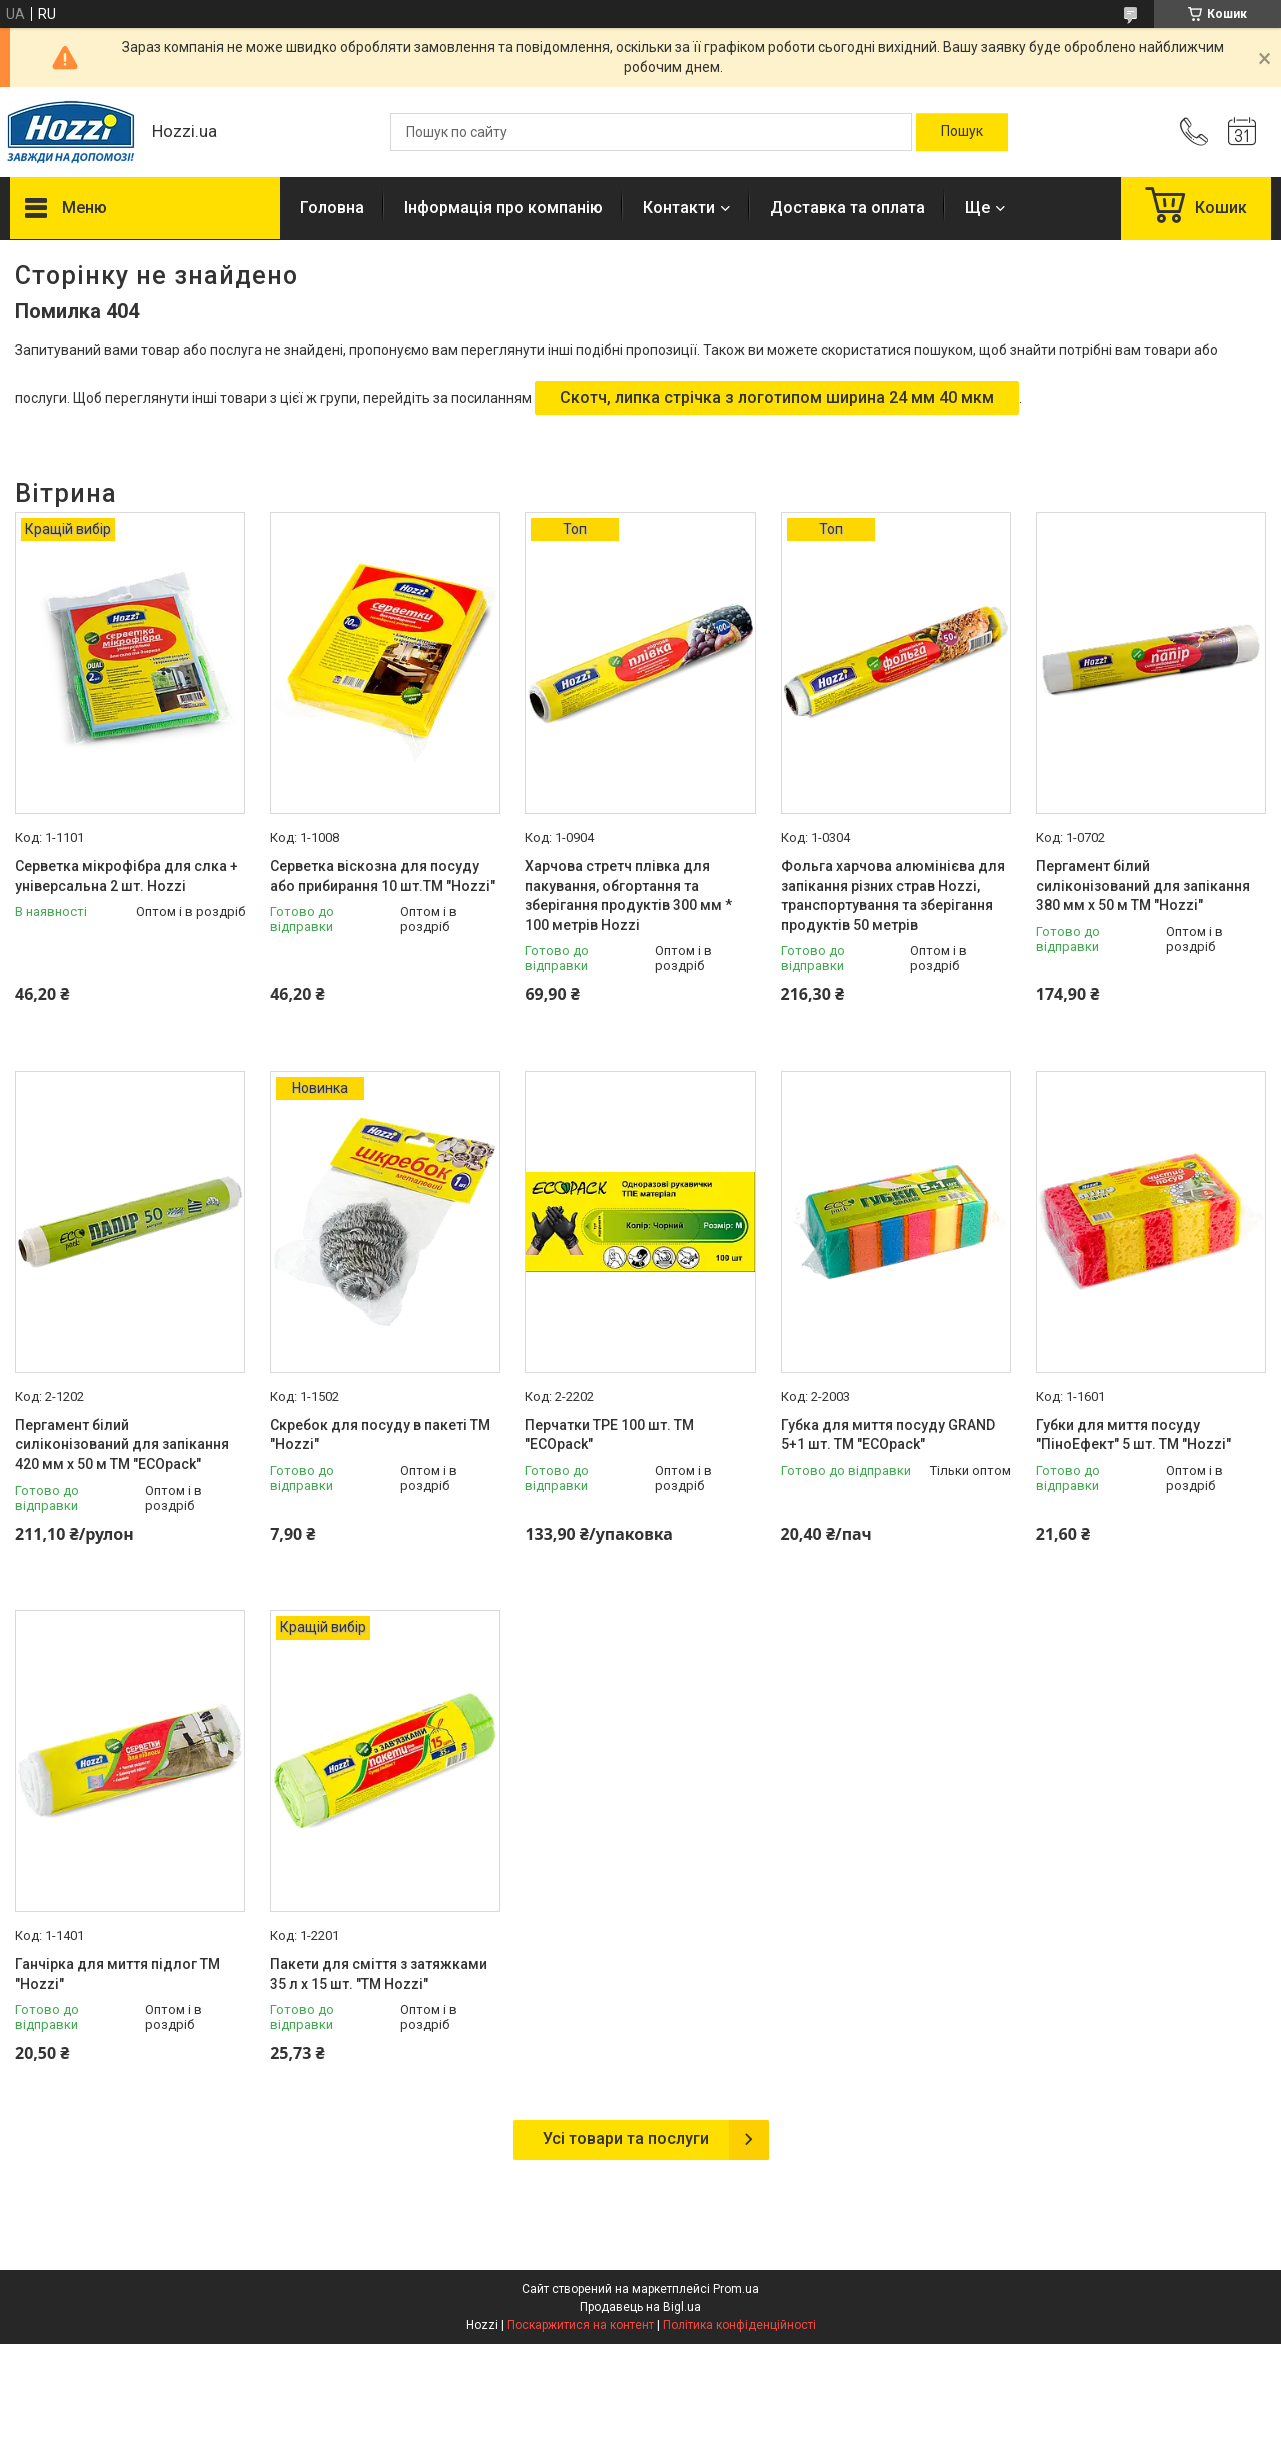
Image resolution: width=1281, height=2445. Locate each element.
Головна (332, 207)
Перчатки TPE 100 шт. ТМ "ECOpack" (609, 1435)
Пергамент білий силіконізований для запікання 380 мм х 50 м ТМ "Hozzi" (1143, 885)
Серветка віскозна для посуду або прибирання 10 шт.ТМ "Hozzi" (382, 876)
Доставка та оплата (847, 207)
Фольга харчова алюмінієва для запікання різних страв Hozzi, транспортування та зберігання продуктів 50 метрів (893, 895)
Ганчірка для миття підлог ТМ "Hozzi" (117, 1974)
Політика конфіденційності (739, 2325)
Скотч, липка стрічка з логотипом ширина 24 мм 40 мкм (777, 397)
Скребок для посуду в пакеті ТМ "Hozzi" (380, 1435)
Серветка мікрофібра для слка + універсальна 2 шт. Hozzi (126, 876)
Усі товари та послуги (626, 2138)
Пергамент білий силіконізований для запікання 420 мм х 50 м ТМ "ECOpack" (122, 1444)
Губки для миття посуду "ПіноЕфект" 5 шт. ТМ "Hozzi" (1133, 1435)
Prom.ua (736, 2289)
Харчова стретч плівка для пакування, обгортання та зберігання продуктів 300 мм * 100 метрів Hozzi (628, 895)
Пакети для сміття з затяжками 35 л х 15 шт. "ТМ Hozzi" (378, 1974)
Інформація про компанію (503, 207)
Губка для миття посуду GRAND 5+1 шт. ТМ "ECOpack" (888, 1435)
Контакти (679, 207)
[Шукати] (962, 132)
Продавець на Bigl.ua (640, 2307)
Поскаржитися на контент (580, 2325)
